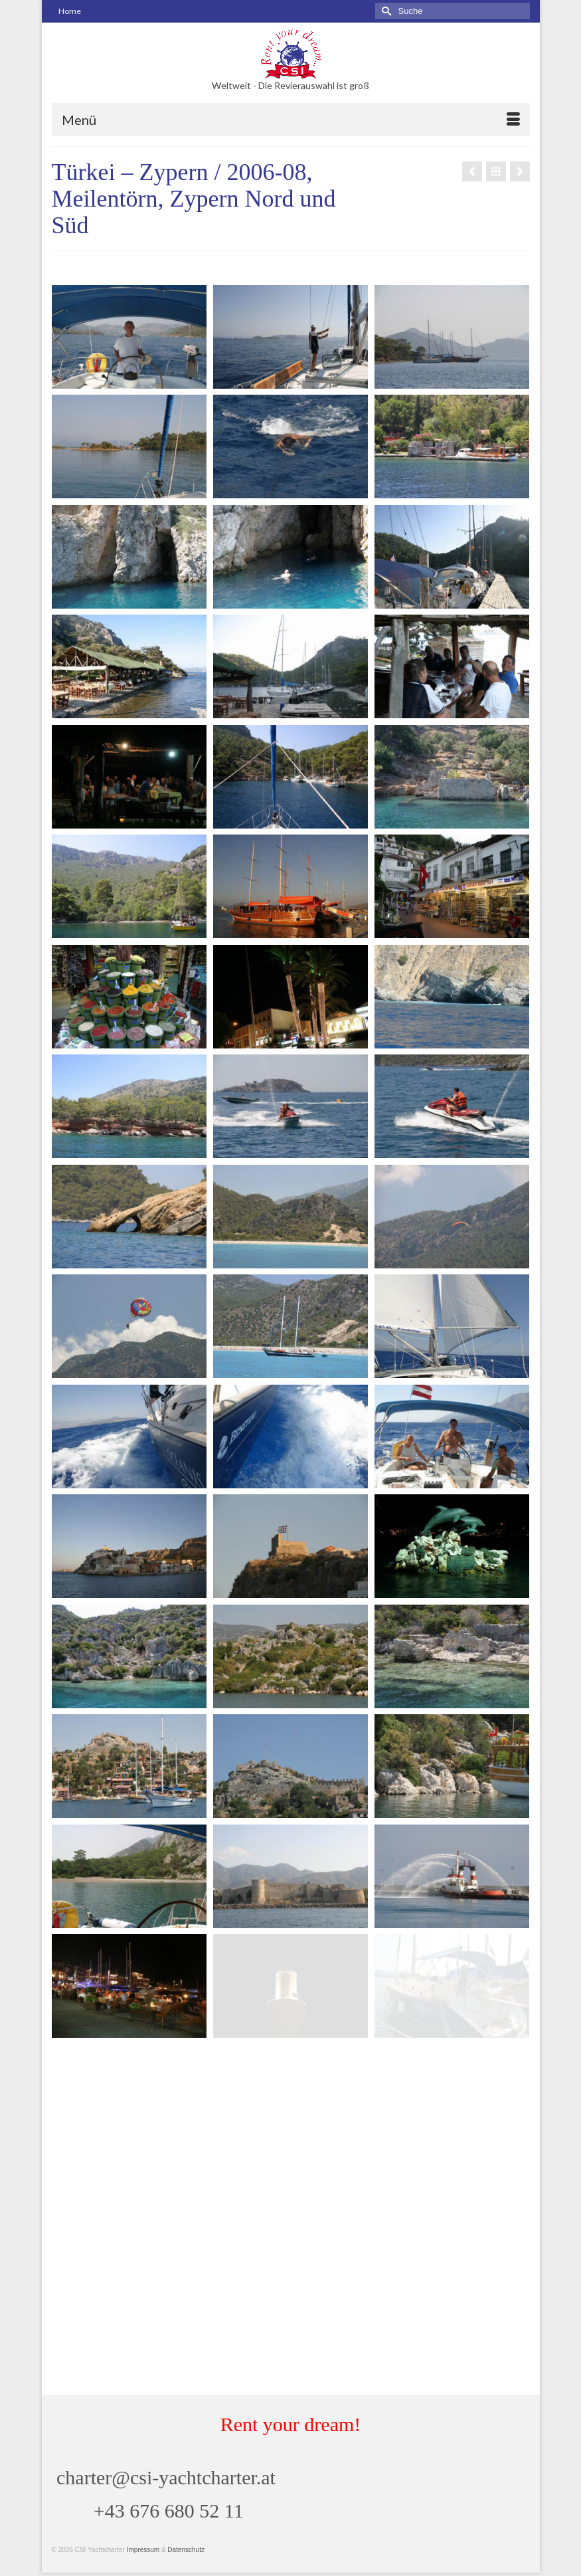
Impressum (143, 2549)
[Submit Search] (385, 11)
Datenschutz (186, 2549)
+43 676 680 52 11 (169, 2511)
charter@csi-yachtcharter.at (166, 2477)
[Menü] (291, 119)
